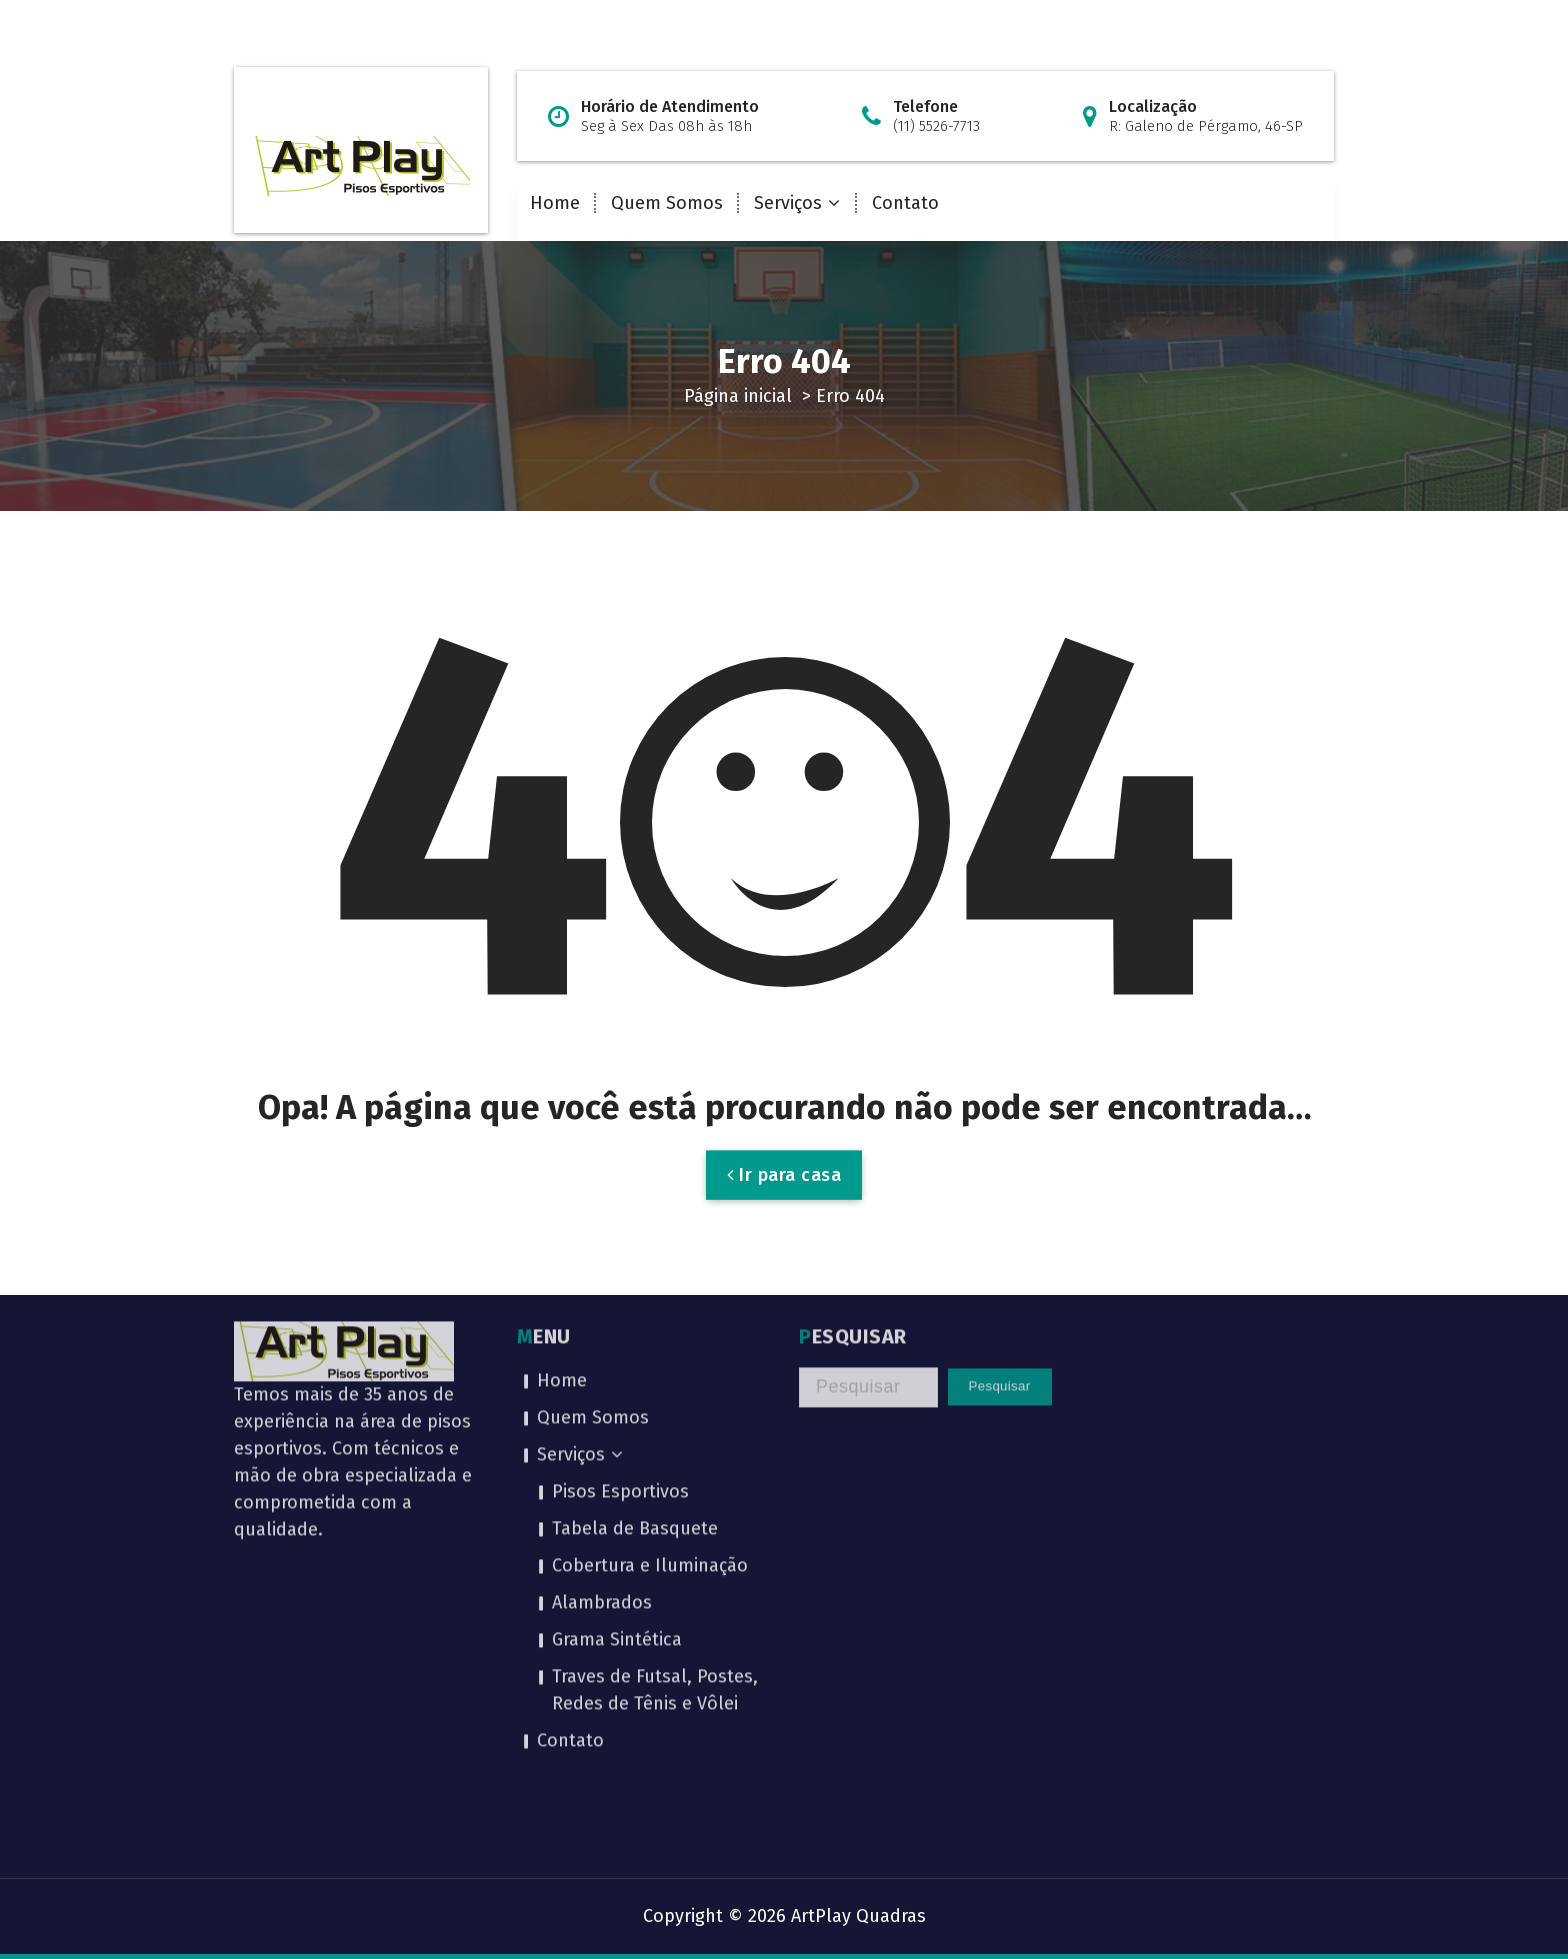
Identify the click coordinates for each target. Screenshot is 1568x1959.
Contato (905, 203)
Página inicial (738, 396)
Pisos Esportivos (620, 1344)
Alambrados (602, 1455)
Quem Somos (667, 203)
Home (555, 203)
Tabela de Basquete (635, 1381)
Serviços (788, 203)
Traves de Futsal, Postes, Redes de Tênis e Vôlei (655, 1542)
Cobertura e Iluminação (650, 1418)
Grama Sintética (617, 1492)
